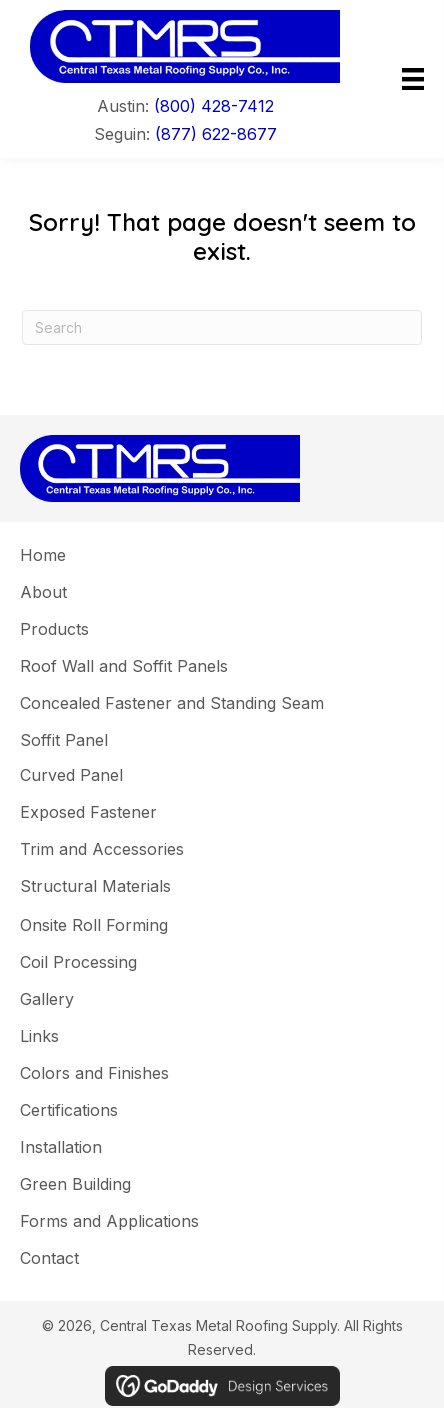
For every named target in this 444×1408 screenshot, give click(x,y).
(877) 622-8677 (216, 134)
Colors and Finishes (94, 1073)
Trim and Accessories (102, 849)
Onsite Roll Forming (94, 925)
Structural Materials (95, 886)
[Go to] (185, 46)
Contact (49, 1258)
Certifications (69, 1110)
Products (54, 629)
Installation (61, 1147)
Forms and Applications (109, 1221)
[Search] (222, 327)
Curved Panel (71, 775)
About (43, 592)
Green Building (75, 1184)
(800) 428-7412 (214, 106)
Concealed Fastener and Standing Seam (172, 703)
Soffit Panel (64, 740)
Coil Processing (78, 962)
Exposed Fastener (88, 812)
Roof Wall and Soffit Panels (124, 666)
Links (39, 1036)
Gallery (47, 999)
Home (43, 555)
